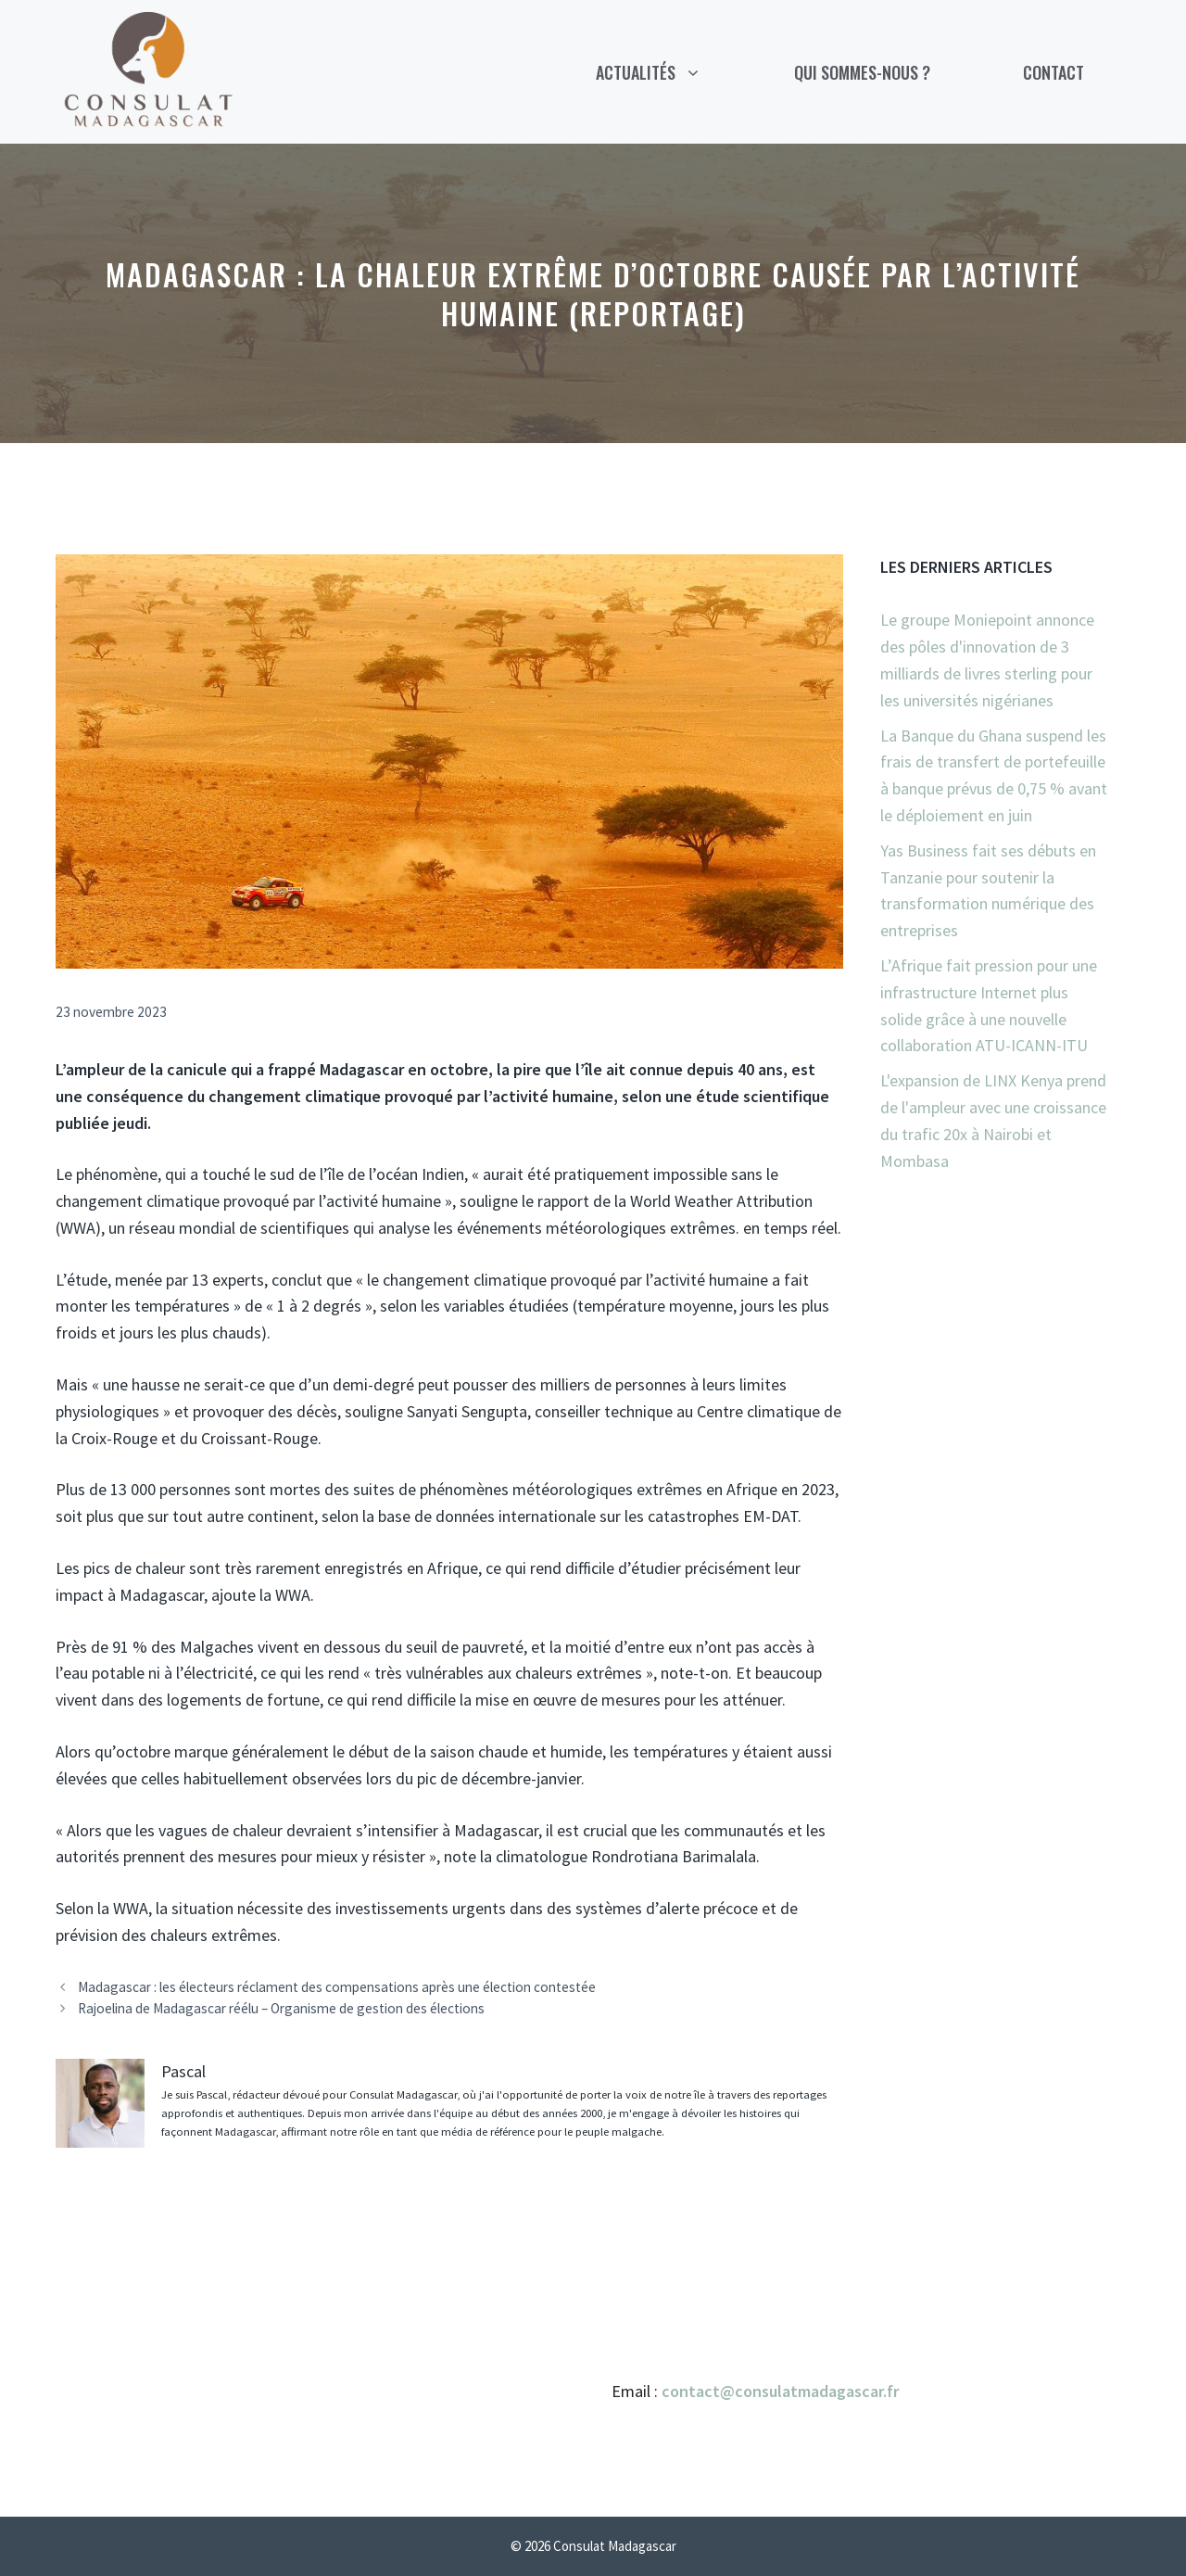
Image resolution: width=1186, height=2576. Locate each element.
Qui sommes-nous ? (862, 72)
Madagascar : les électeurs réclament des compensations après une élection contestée (337, 1987)
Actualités (672, 72)
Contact (1053, 72)
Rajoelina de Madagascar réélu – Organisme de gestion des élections (281, 2008)
